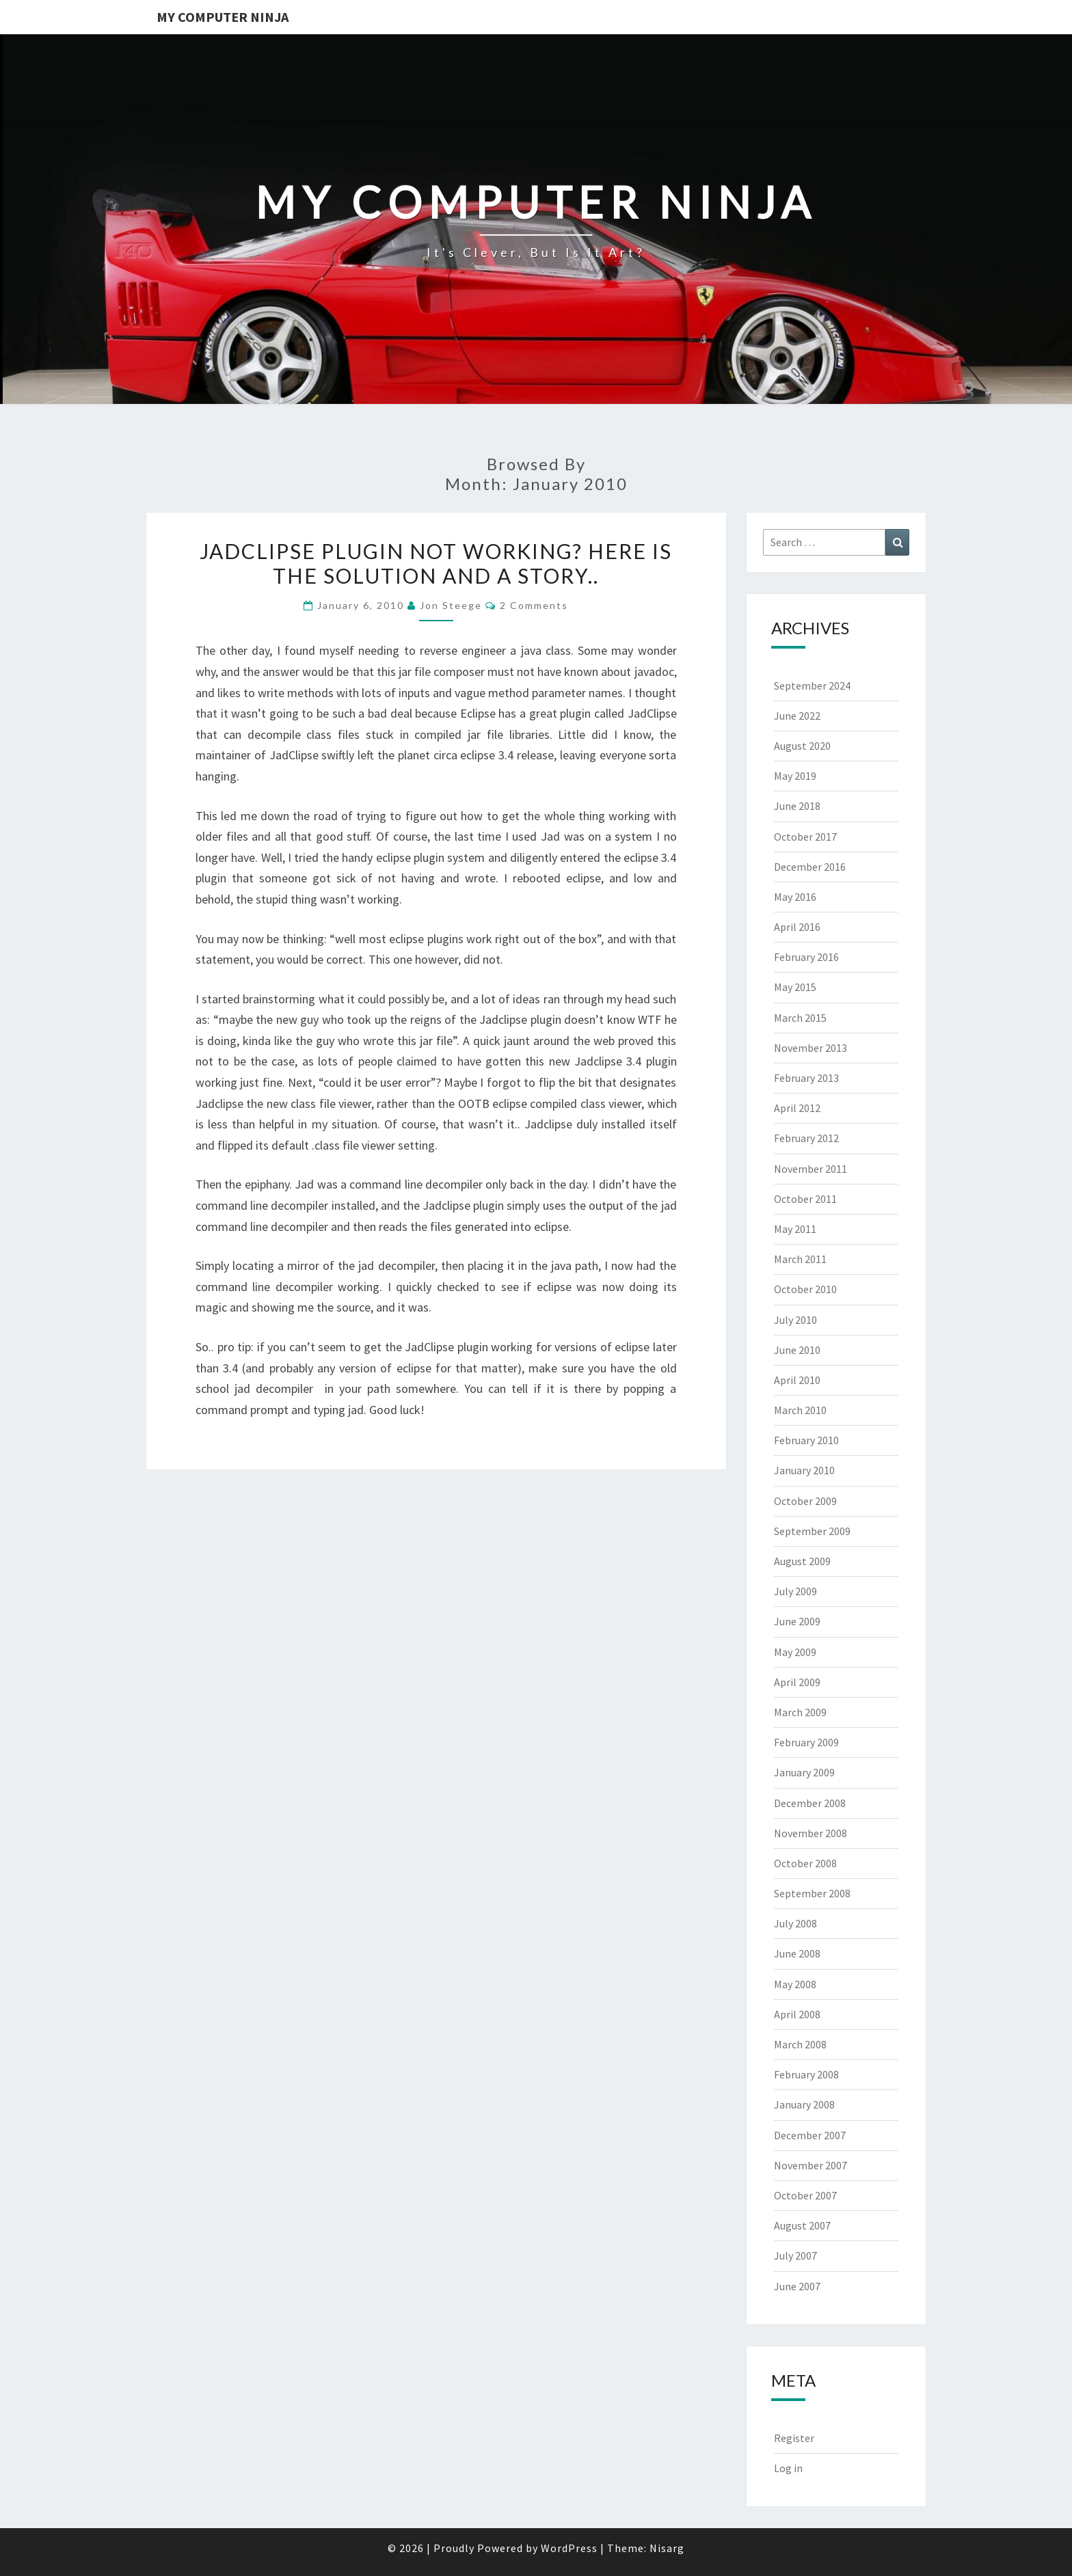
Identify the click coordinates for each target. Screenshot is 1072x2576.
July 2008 (795, 1923)
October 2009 (805, 1501)
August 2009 (802, 1561)
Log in (788, 2468)
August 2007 (802, 2225)
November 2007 (810, 2165)
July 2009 (795, 1591)
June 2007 (797, 2286)
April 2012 (797, 1108)
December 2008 (810, 1803)
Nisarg (666, 2548)
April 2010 (797, 1380)
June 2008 (797, 1953)
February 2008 (806, 2074)
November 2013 (810, 1048)
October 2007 (805, 2195)
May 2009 (795, 1652)
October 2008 (805, 1863)
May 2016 (795, 897)
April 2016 (797, 927)
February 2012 (806, 1138)
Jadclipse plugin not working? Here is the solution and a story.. (436, 563)
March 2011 (800, 1259)
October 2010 (805, 1289)
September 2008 (812, 1893)
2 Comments (534, 605)
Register (794, 2438)
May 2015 (795, 987)
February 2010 (806, 1440)
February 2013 (806, 1078)
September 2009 (812, 1531)
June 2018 (797, 806)
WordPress (569, 2548)
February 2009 (806, 1742)
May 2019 (795, 776)
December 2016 (810, 866)
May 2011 (795, 1229)
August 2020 (802, 746)
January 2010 (804, 1470)
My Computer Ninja (223, 16)
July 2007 (795, 2255)
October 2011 (805, 1199)
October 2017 (805, 836)
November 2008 (810, 1833)
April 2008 (797, 2014)
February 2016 (806, 957)
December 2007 (810, 2135)
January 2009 (804, 1772)
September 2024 (812, 685)
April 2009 (797, 1682)
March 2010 (800, 1410)
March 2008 (800, 2044)
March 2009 (800, 1712)
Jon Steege (451, 605)
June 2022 (797, 715)
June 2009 (797, 1621)
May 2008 (795, 1984)
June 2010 (797, 1350)
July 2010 (795, 1320)
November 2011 (810, 1169)
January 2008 (804, 2104)
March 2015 (800, 1018)
